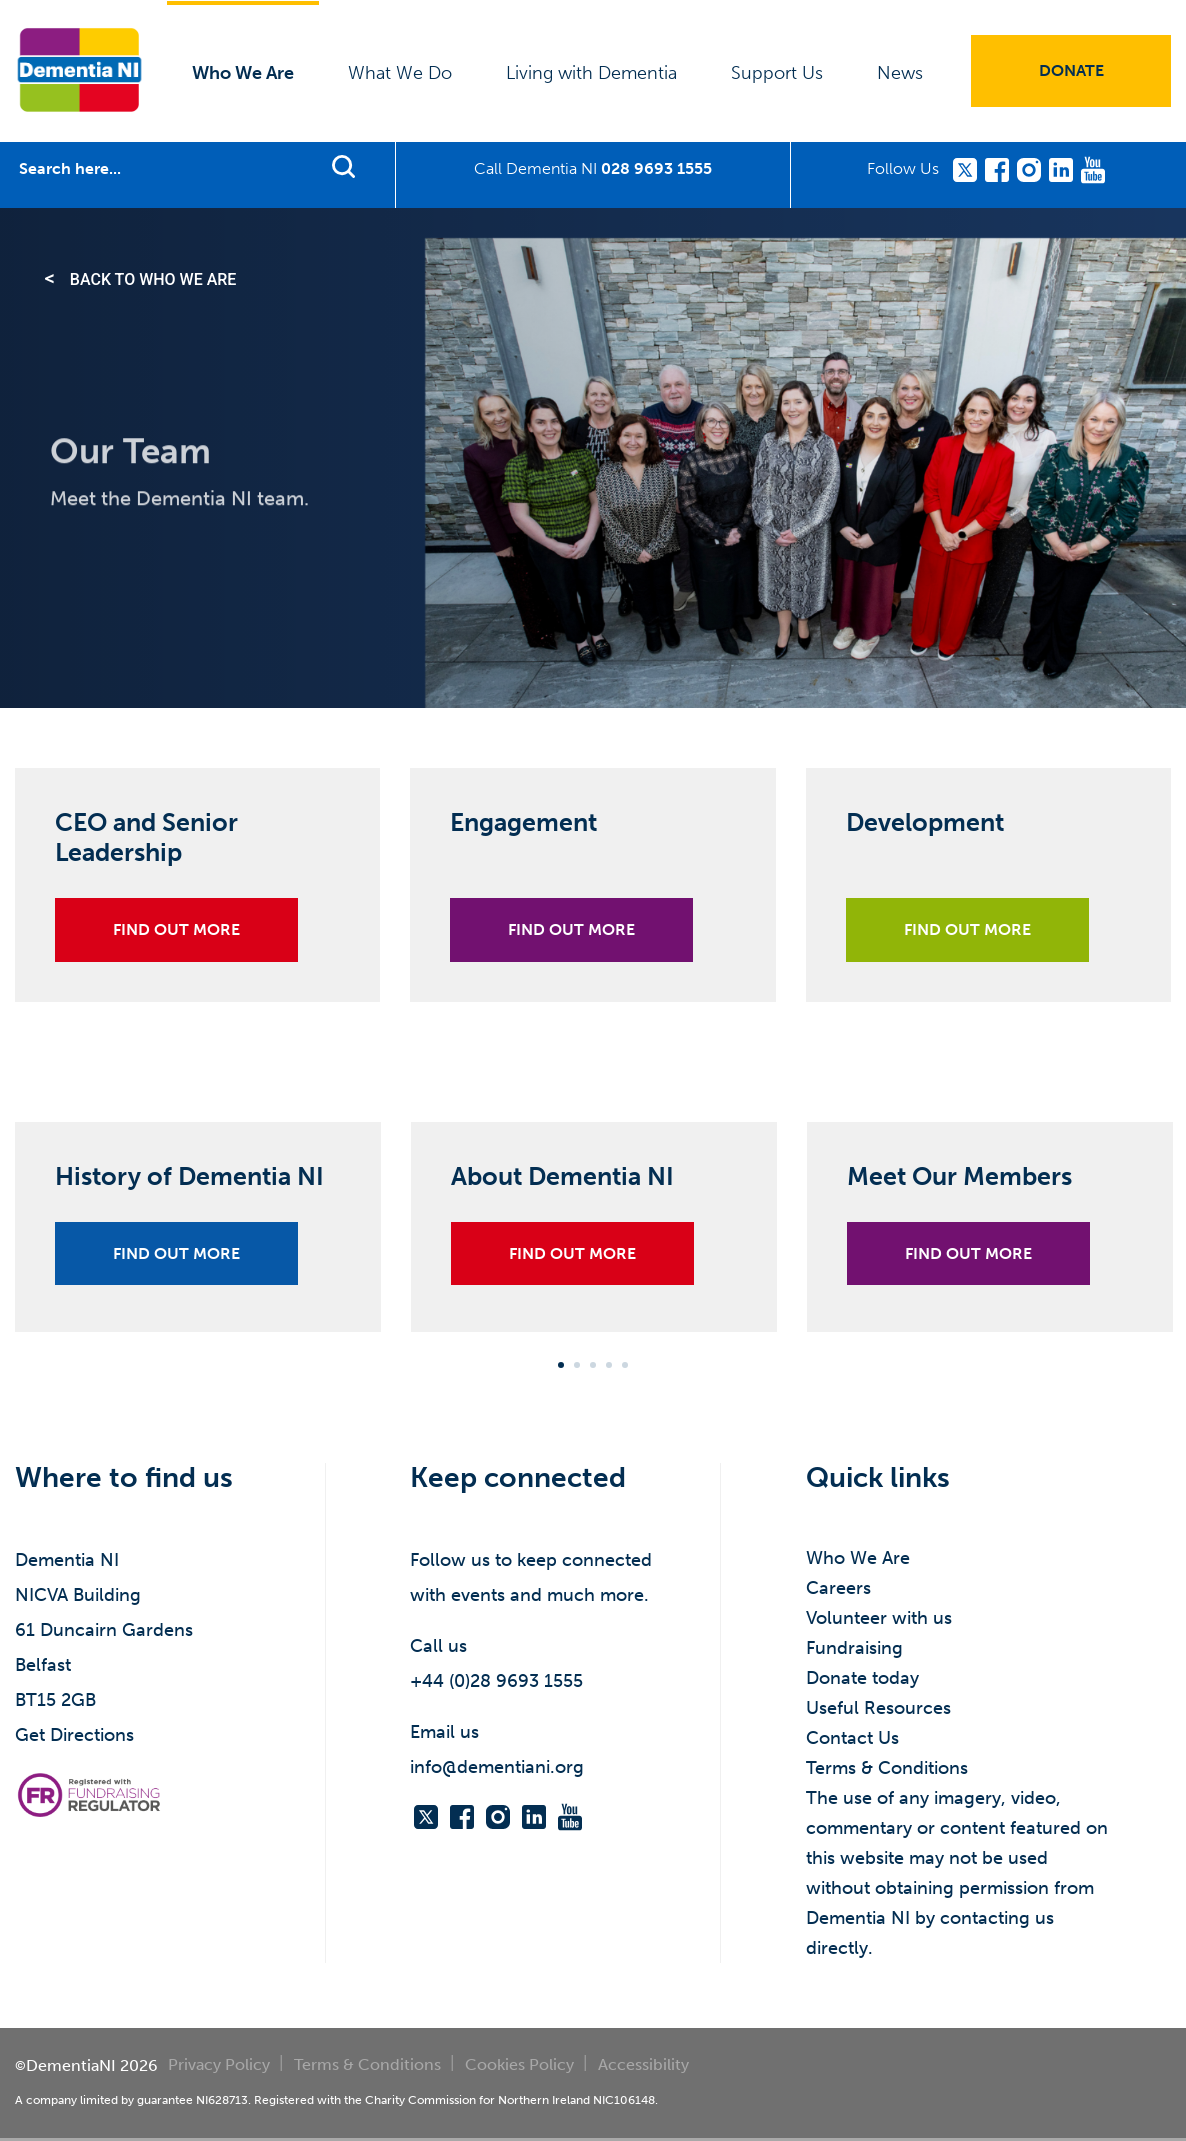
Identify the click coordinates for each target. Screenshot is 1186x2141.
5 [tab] (625, 1365)
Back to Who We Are (153, 279)
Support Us (777, 73)
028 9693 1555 (656, 168)
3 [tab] (593, 1365)
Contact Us (852, 1738)
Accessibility (643, 2064)
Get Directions (74, 1735)
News (900, 73)
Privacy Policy (219, 2064)
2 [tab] (577, 1365)
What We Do (400, 73)
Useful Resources (878, 1708)
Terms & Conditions (887, 1768)
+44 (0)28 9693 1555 (496, 1681)
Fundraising (854, 1648)
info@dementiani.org (497, 1767)
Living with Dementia (591, 73)
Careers (838, 1588)
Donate (1071, 70)
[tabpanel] (198, 1242)
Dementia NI (79, 70)
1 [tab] (561, 1365)
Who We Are (243, 73)
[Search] (161, 169)
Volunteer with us (879, 1618)
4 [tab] (609, 1365)
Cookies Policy (519, 2064)
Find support (343, 166)
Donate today (862, 1678)
